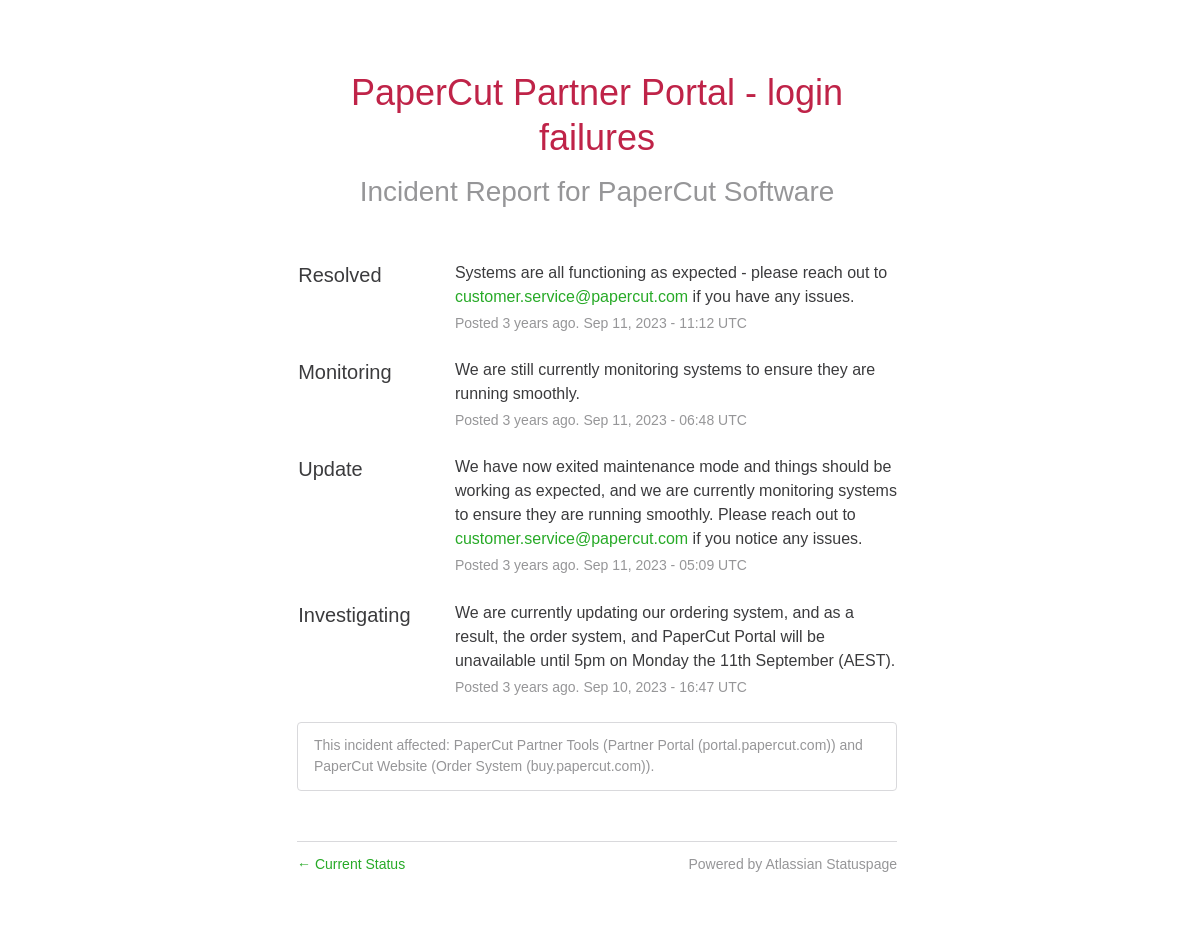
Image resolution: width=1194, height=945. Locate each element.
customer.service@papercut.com (571, 296)
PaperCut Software (716, 191)
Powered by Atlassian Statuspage (792, 864)
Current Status (351, 864)
